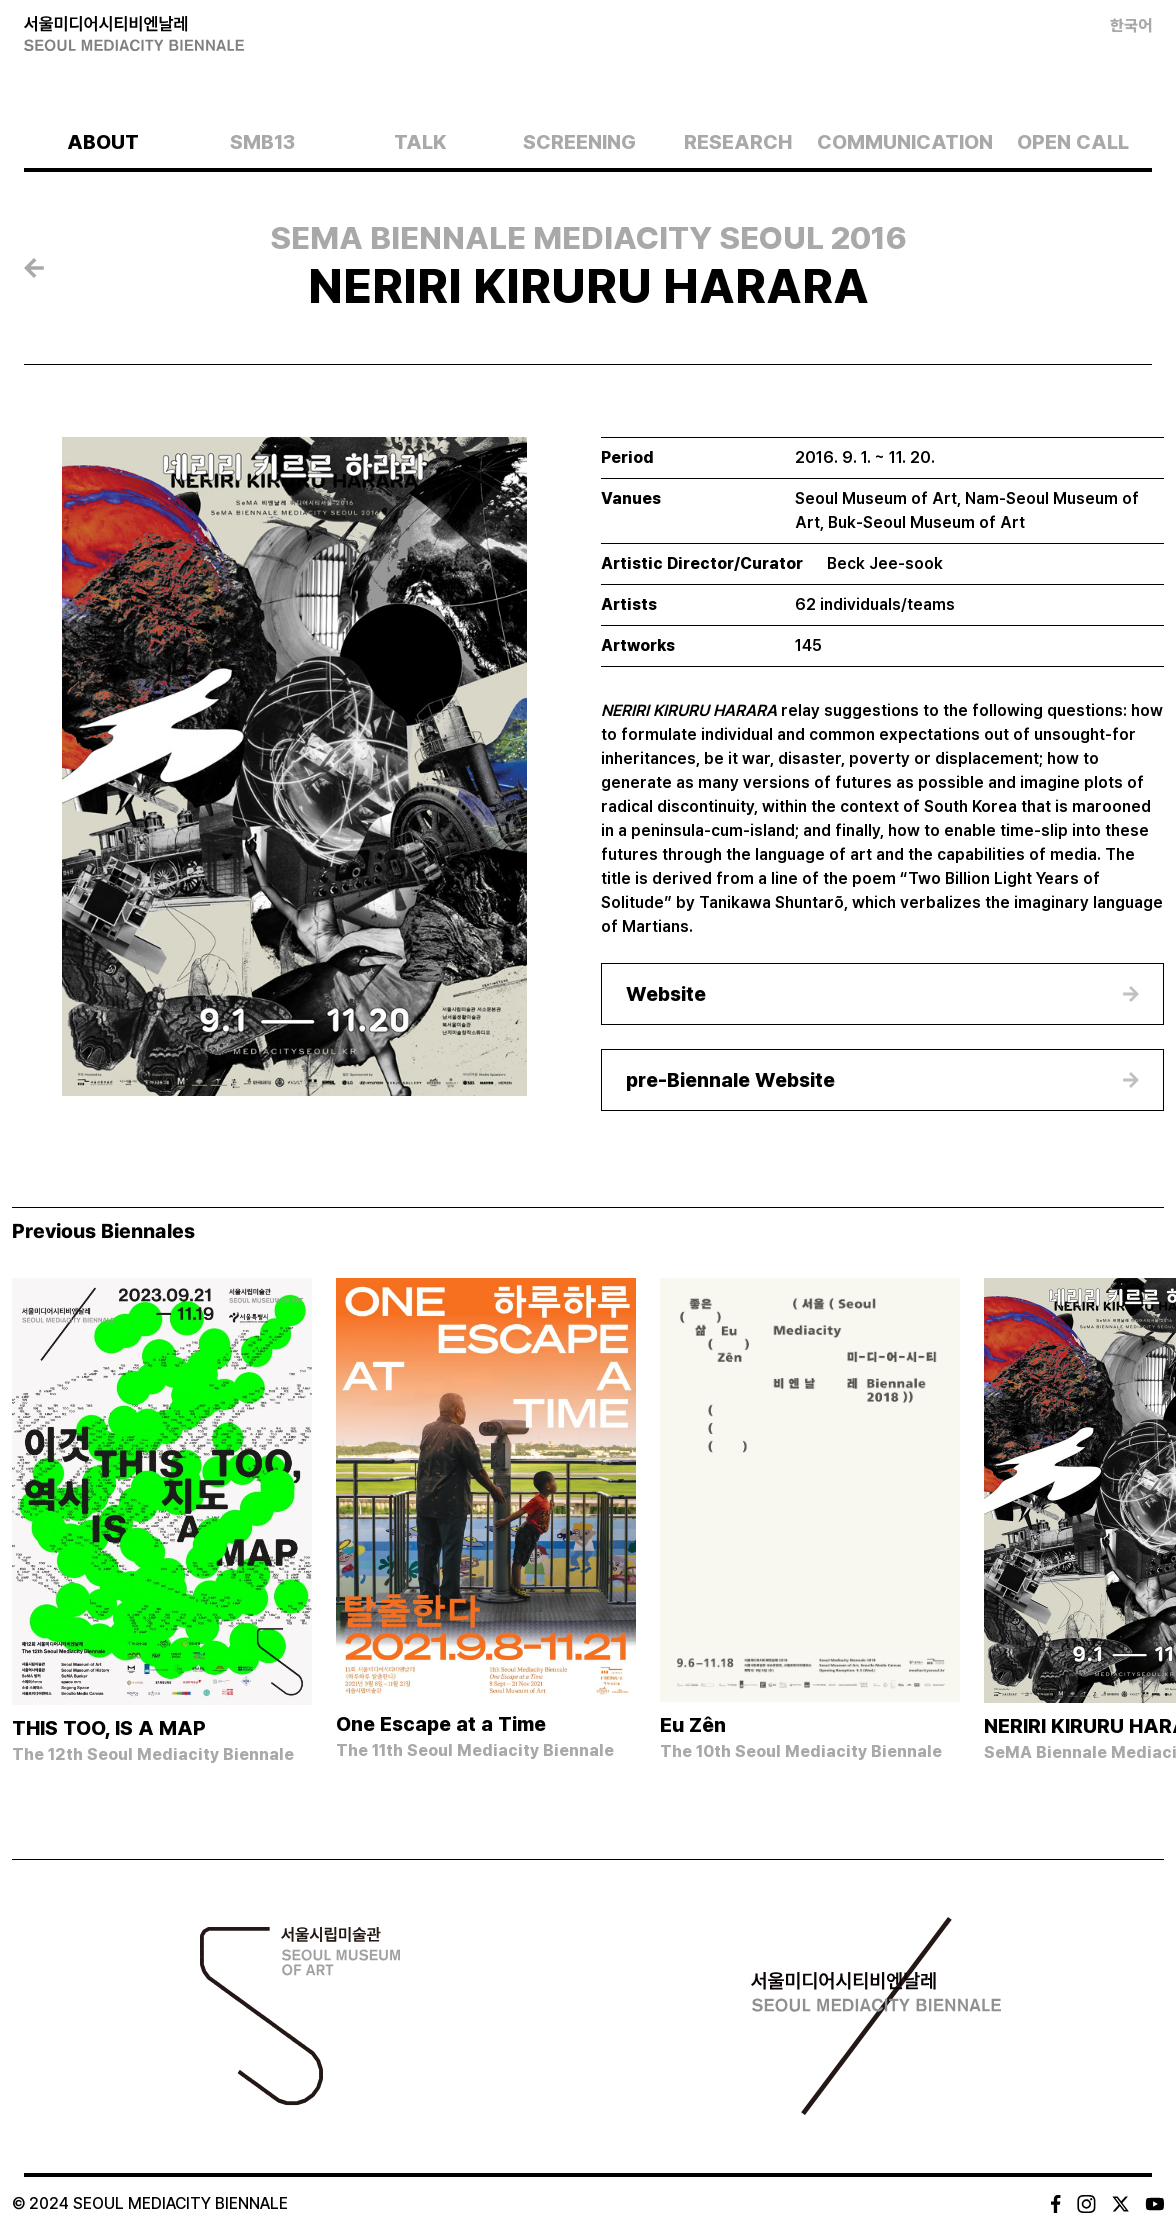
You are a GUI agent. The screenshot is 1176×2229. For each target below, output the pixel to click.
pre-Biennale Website (730, 1080)
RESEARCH (738, 142)
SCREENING (579, 142)
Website (666, 994)
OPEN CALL (1073, 142)
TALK (420, 142)
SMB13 (262, 142)
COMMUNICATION (905, 142)
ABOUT (103, 142)
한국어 (1131, 25)
